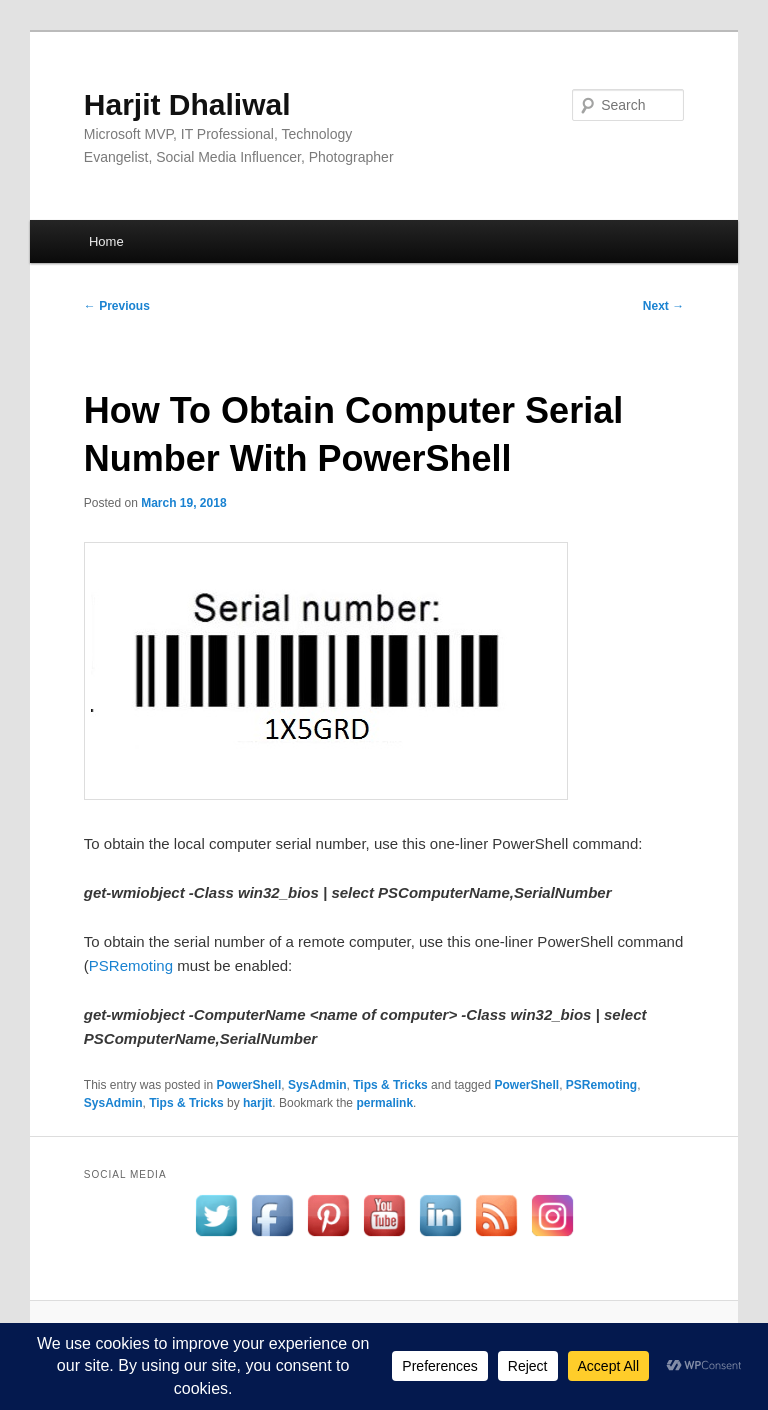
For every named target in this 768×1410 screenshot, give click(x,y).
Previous (117, 306)
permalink (384, 1103)
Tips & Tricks (390, 1085)
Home (106, 241)
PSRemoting (131, 965)
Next (663, 306)
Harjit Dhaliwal (187, 104)
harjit (257, 1103)
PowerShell (249, 1085)
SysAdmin (317, 1085)
